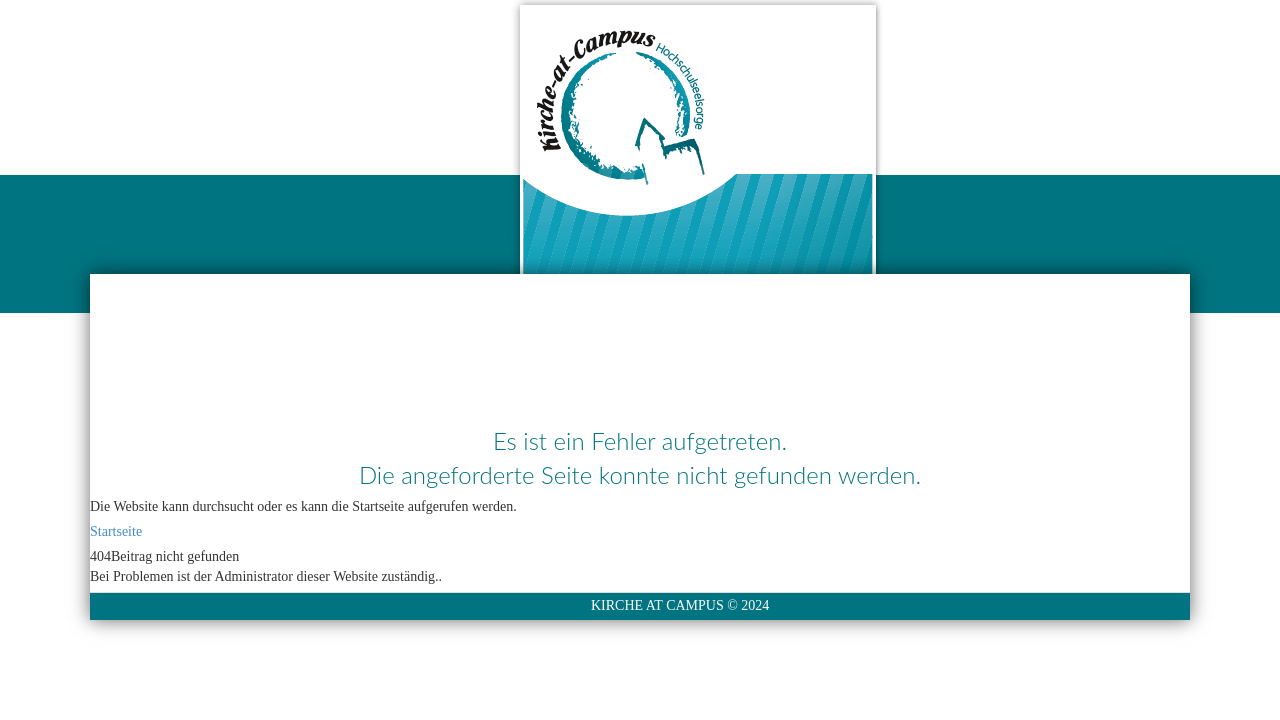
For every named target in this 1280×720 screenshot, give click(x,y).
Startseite (116, 531)
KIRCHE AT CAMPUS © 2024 (680, 605)
